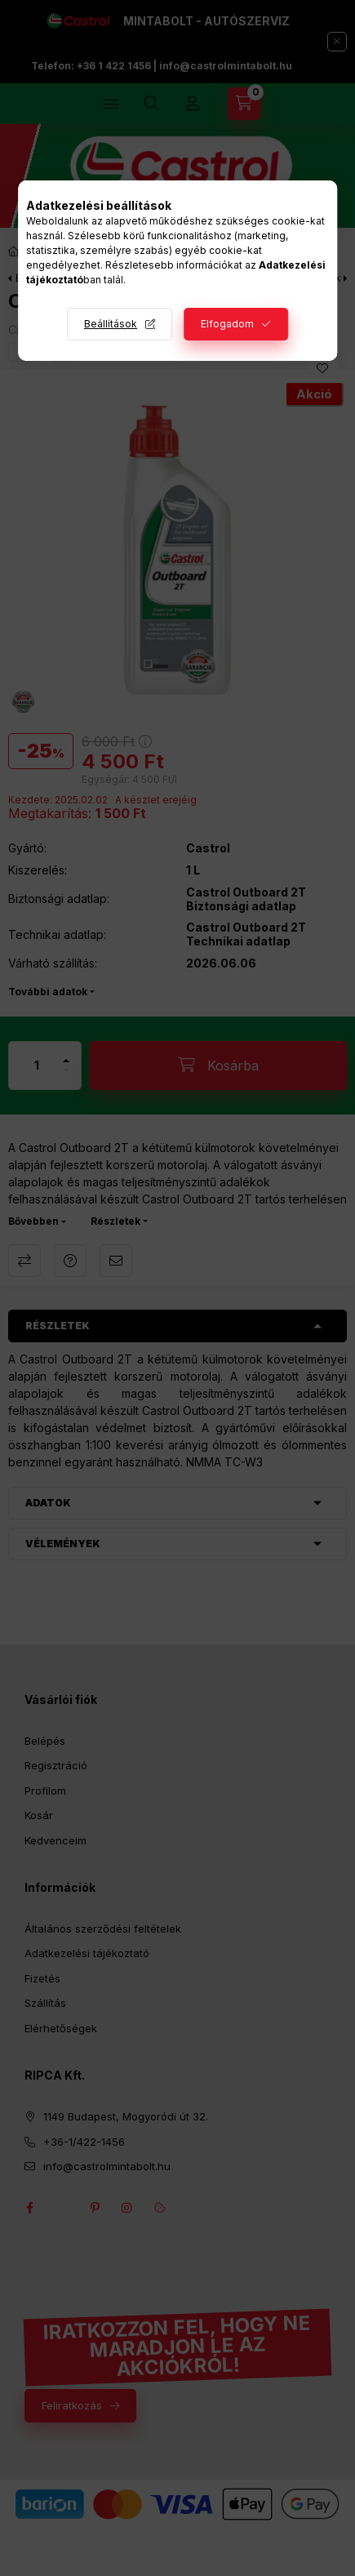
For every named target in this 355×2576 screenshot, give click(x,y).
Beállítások (110, 324)
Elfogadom (227, 324)
